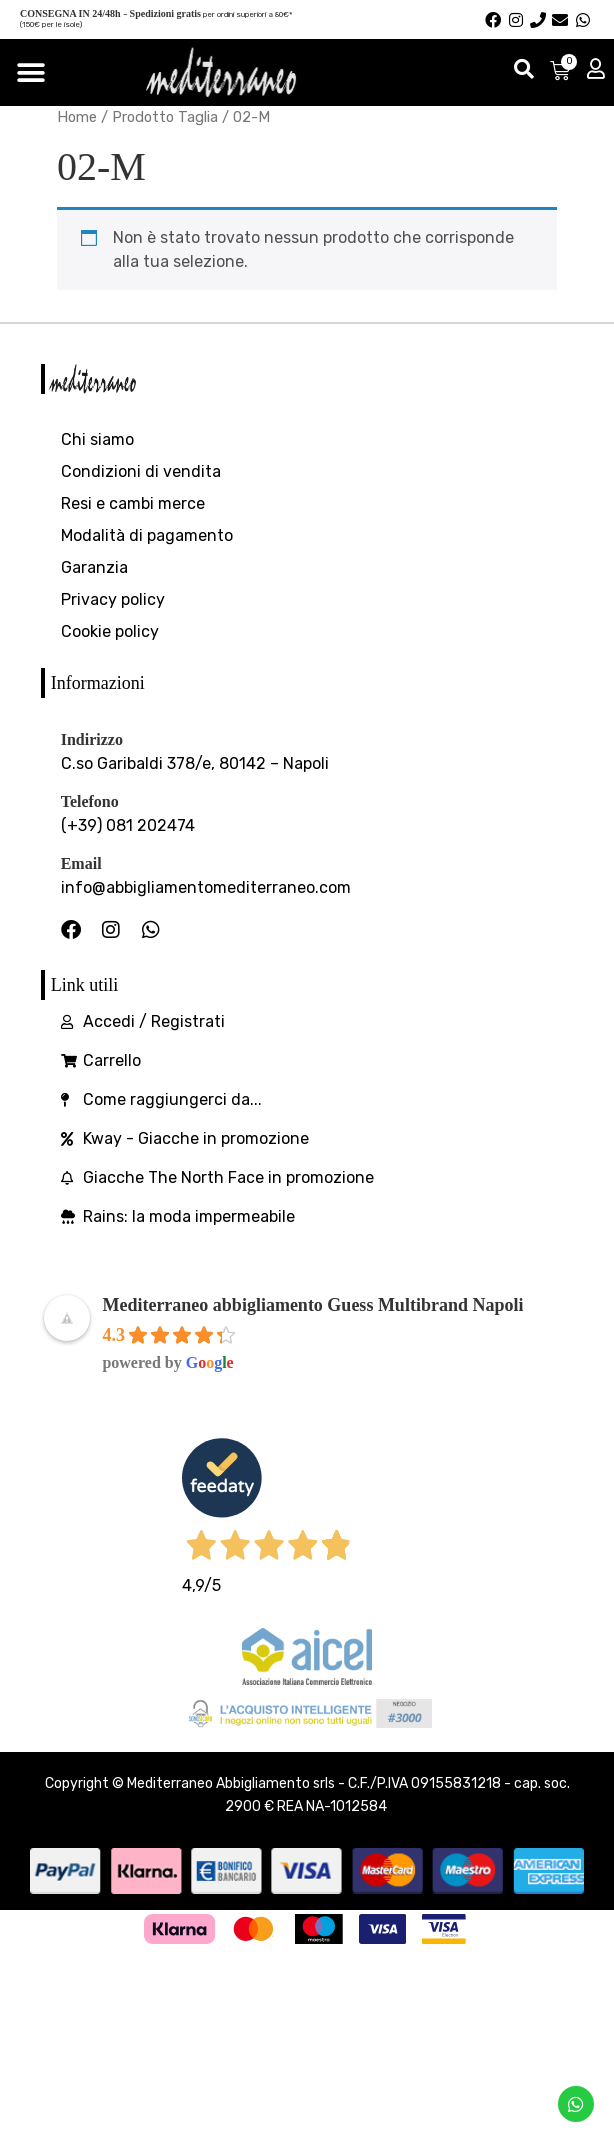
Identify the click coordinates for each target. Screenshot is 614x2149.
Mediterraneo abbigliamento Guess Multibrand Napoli (312, 1305)
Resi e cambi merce (133, 503)
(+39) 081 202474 (128, 825)
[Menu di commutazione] (31, 73)
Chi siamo (97, 439)
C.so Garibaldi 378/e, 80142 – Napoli (195, 763)
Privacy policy (113, 599)
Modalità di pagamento (147, 535)
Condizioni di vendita (141, 471)
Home (77, 117)
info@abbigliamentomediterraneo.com (206, 887)
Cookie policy (110, 631)
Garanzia (94, 567)
